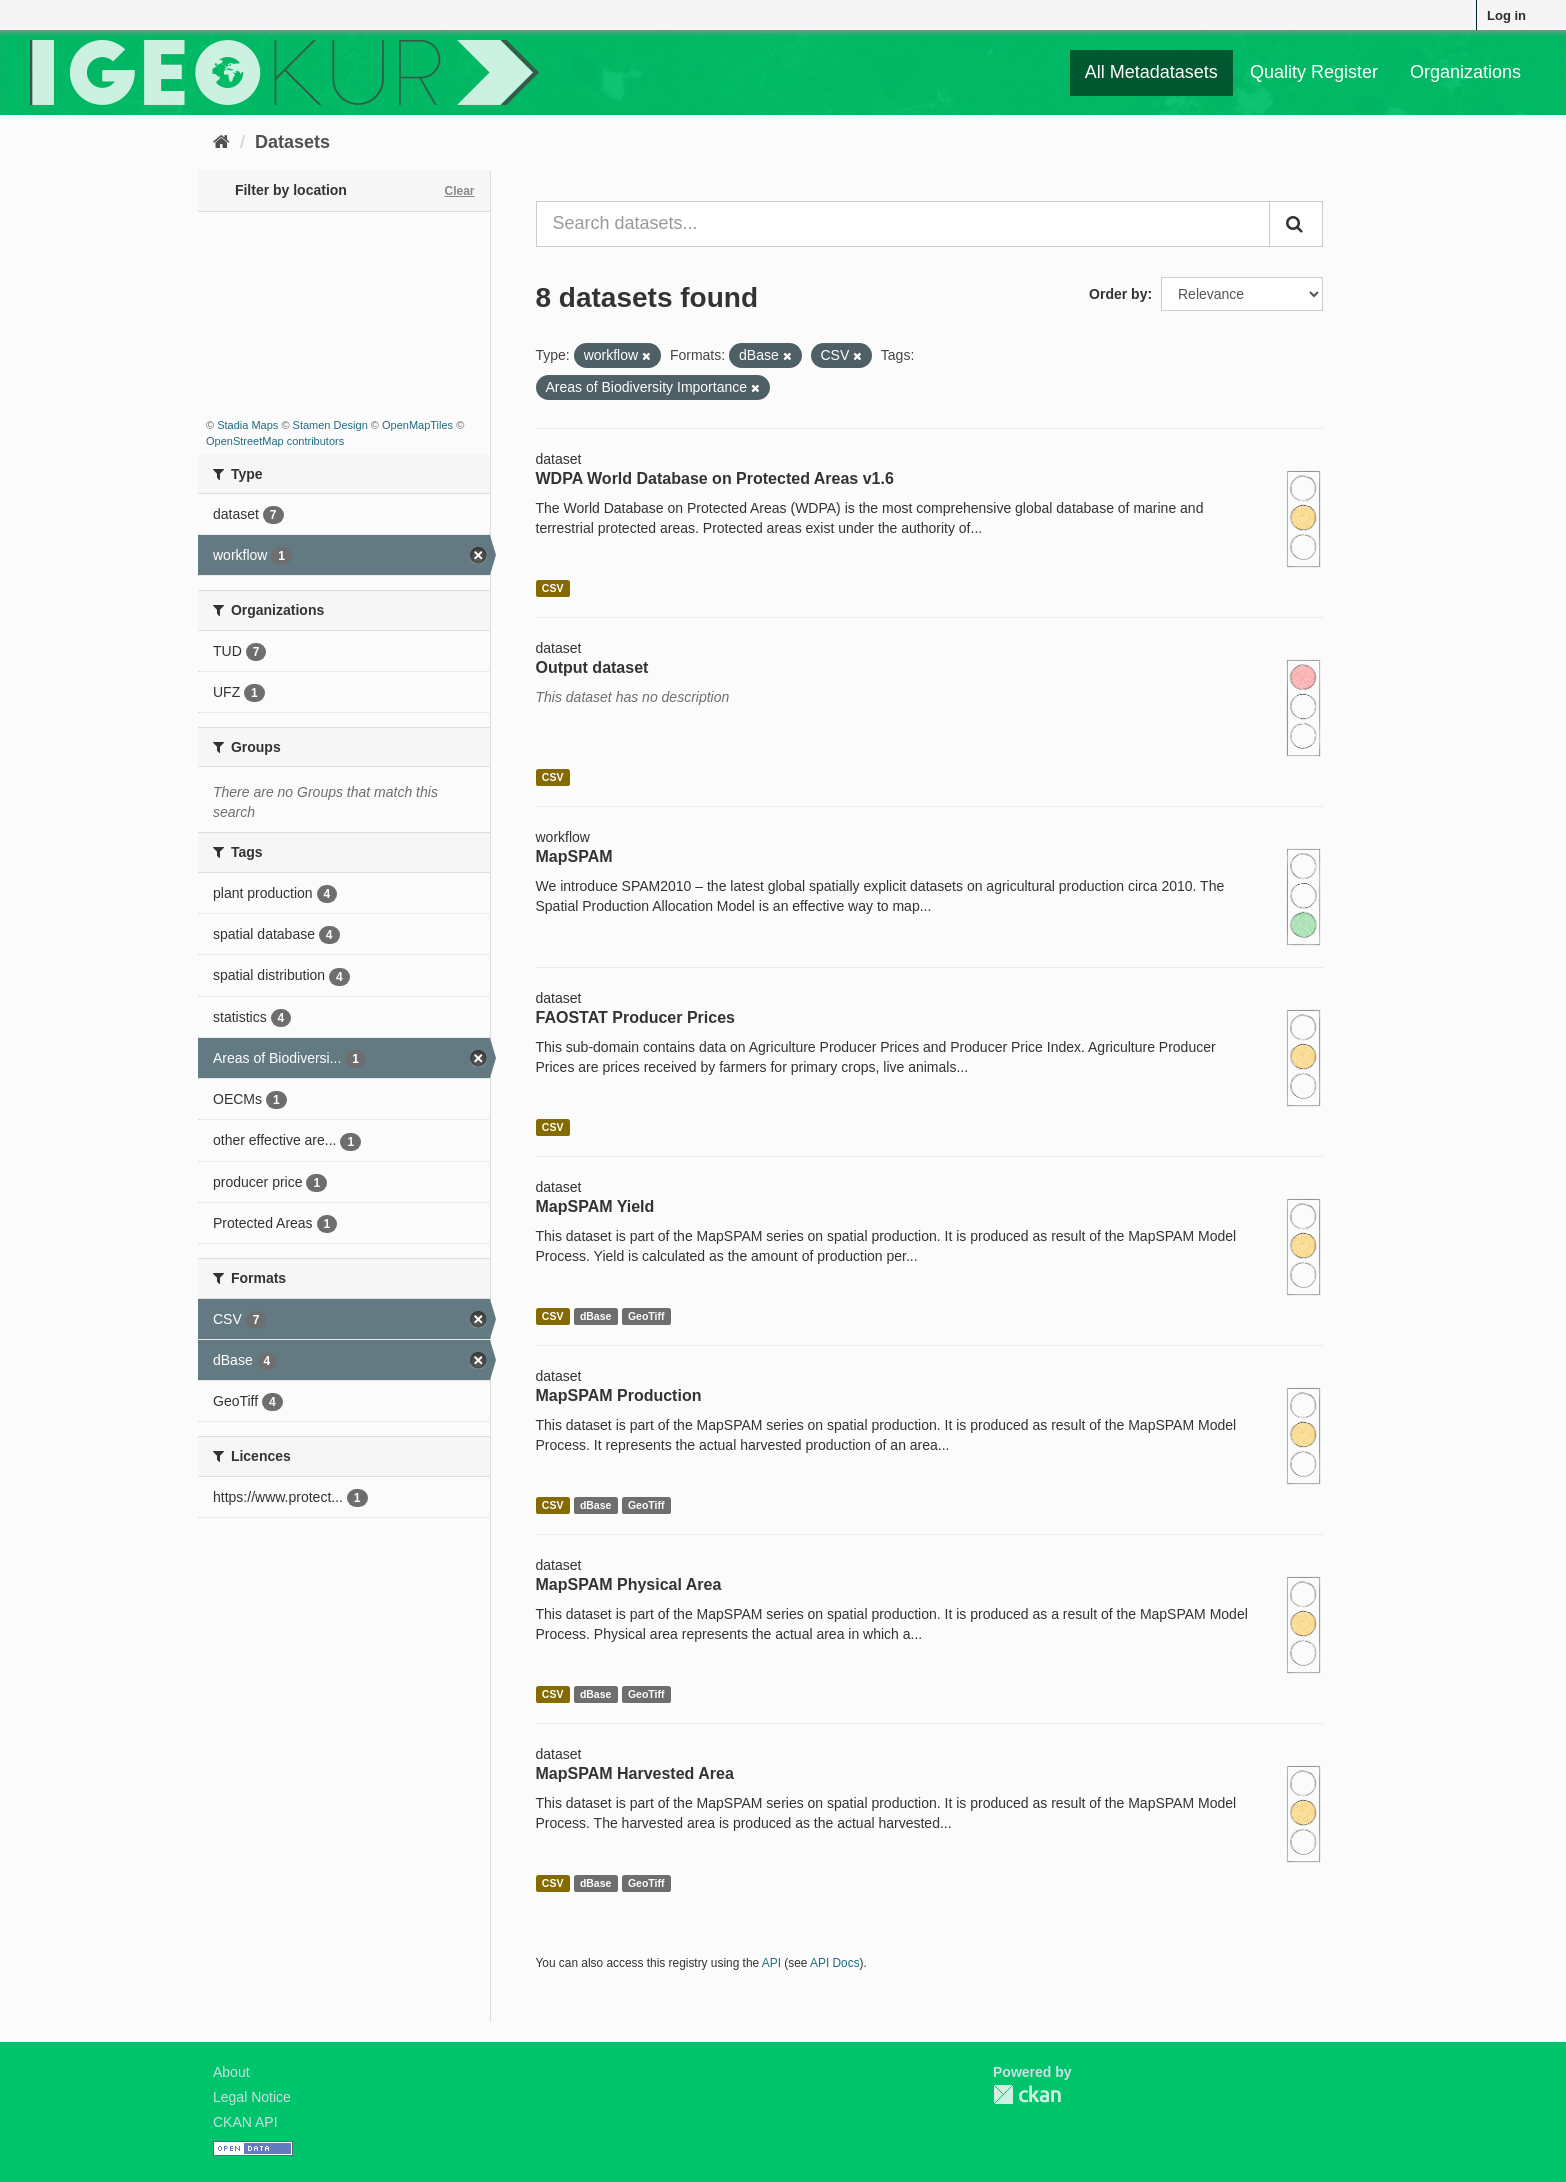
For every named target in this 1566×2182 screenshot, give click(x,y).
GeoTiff (646, 1316)
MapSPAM (574, 856)
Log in (1506, 15)
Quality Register (1314, 72)
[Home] (221, 142)
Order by (1118, 294)
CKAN (1027, 2094)
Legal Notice (252, 2097)
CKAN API (245, 2122)
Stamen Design (330, 425)
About (231, 2072)
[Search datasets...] (903, 224)
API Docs (835, 1963)
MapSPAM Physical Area (629, 1584)
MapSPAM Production (619, 1395)
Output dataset (592, 667)
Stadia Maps (247, 425)
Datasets (292, 142)
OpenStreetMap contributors (275, 441)
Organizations (1465, 72)
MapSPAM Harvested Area (635, 1773)
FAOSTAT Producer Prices (635, 1017)
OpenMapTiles (417, 425)
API (771, 1963)
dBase (596, 1316)
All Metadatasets (1151, 72)
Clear (459, 191)
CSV (553, 588)
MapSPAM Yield (595, 1206)
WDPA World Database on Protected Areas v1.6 (715, 478)
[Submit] (1296, 224)
